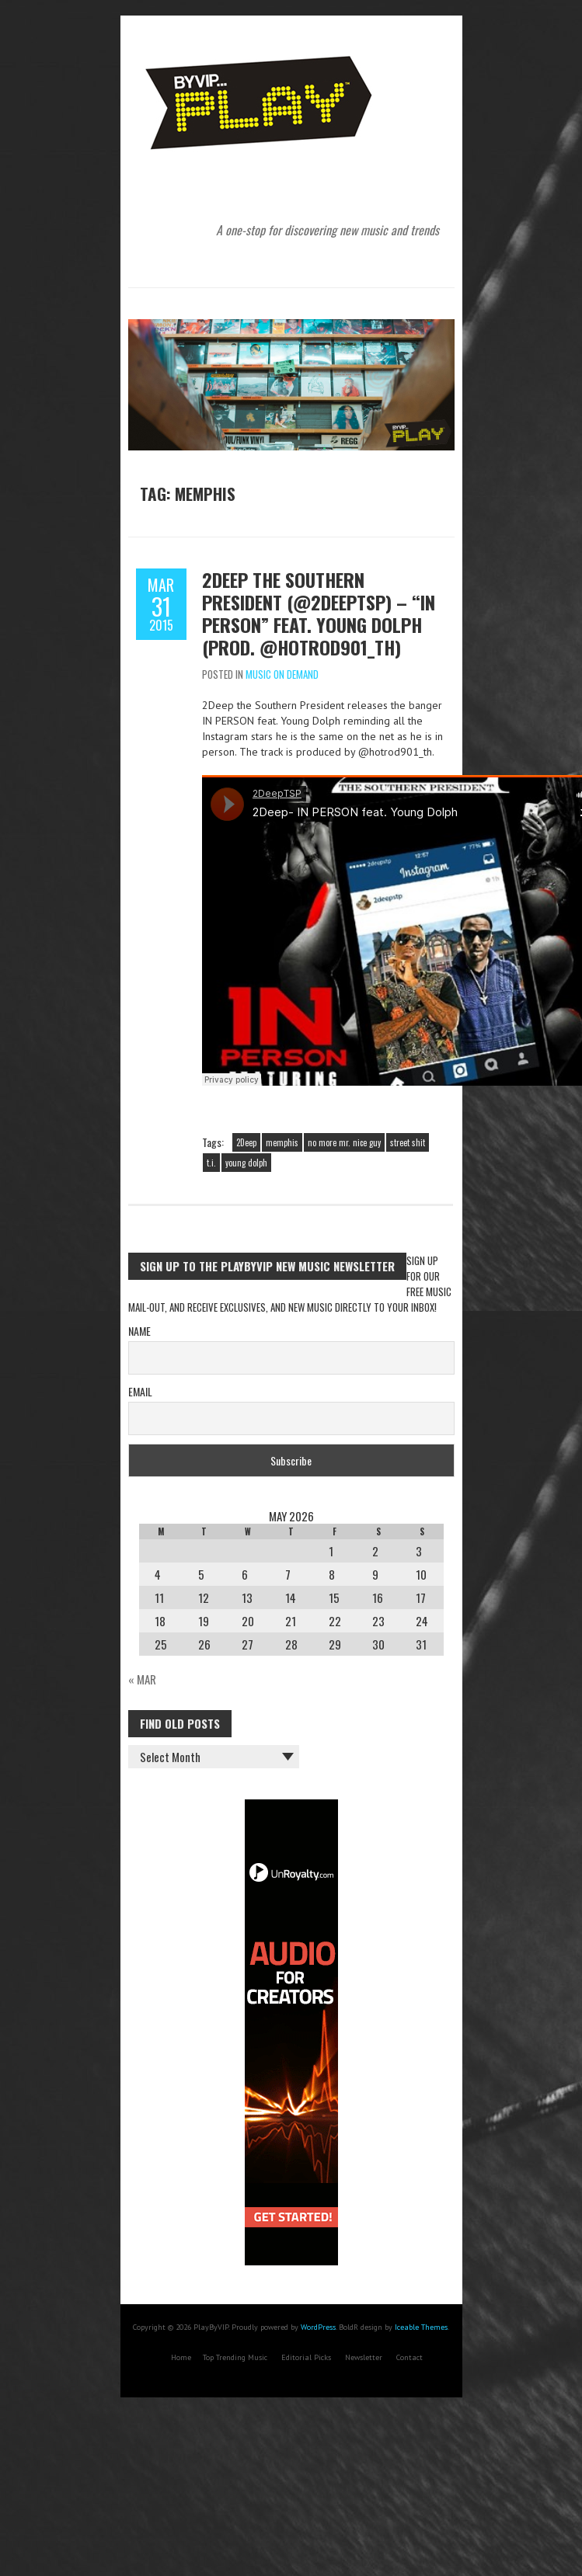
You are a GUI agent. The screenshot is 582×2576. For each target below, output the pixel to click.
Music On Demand (282, 674)
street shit (407, 1142)
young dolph (246, 1162)
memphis (282, 1142)
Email (140, 1391)
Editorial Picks (306, 2357)
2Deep (246, 1142)
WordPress (318, 2327)
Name (139, 1331)
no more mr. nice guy (344, 1142)
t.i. (211, 1162)
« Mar (142, 1679)
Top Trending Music (235, 2357)
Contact (409, 2357)
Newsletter (363, 2357)
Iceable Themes (421, 2327)
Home (181, 2357)
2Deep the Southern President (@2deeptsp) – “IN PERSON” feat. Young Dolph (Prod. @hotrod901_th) (318, 613)
